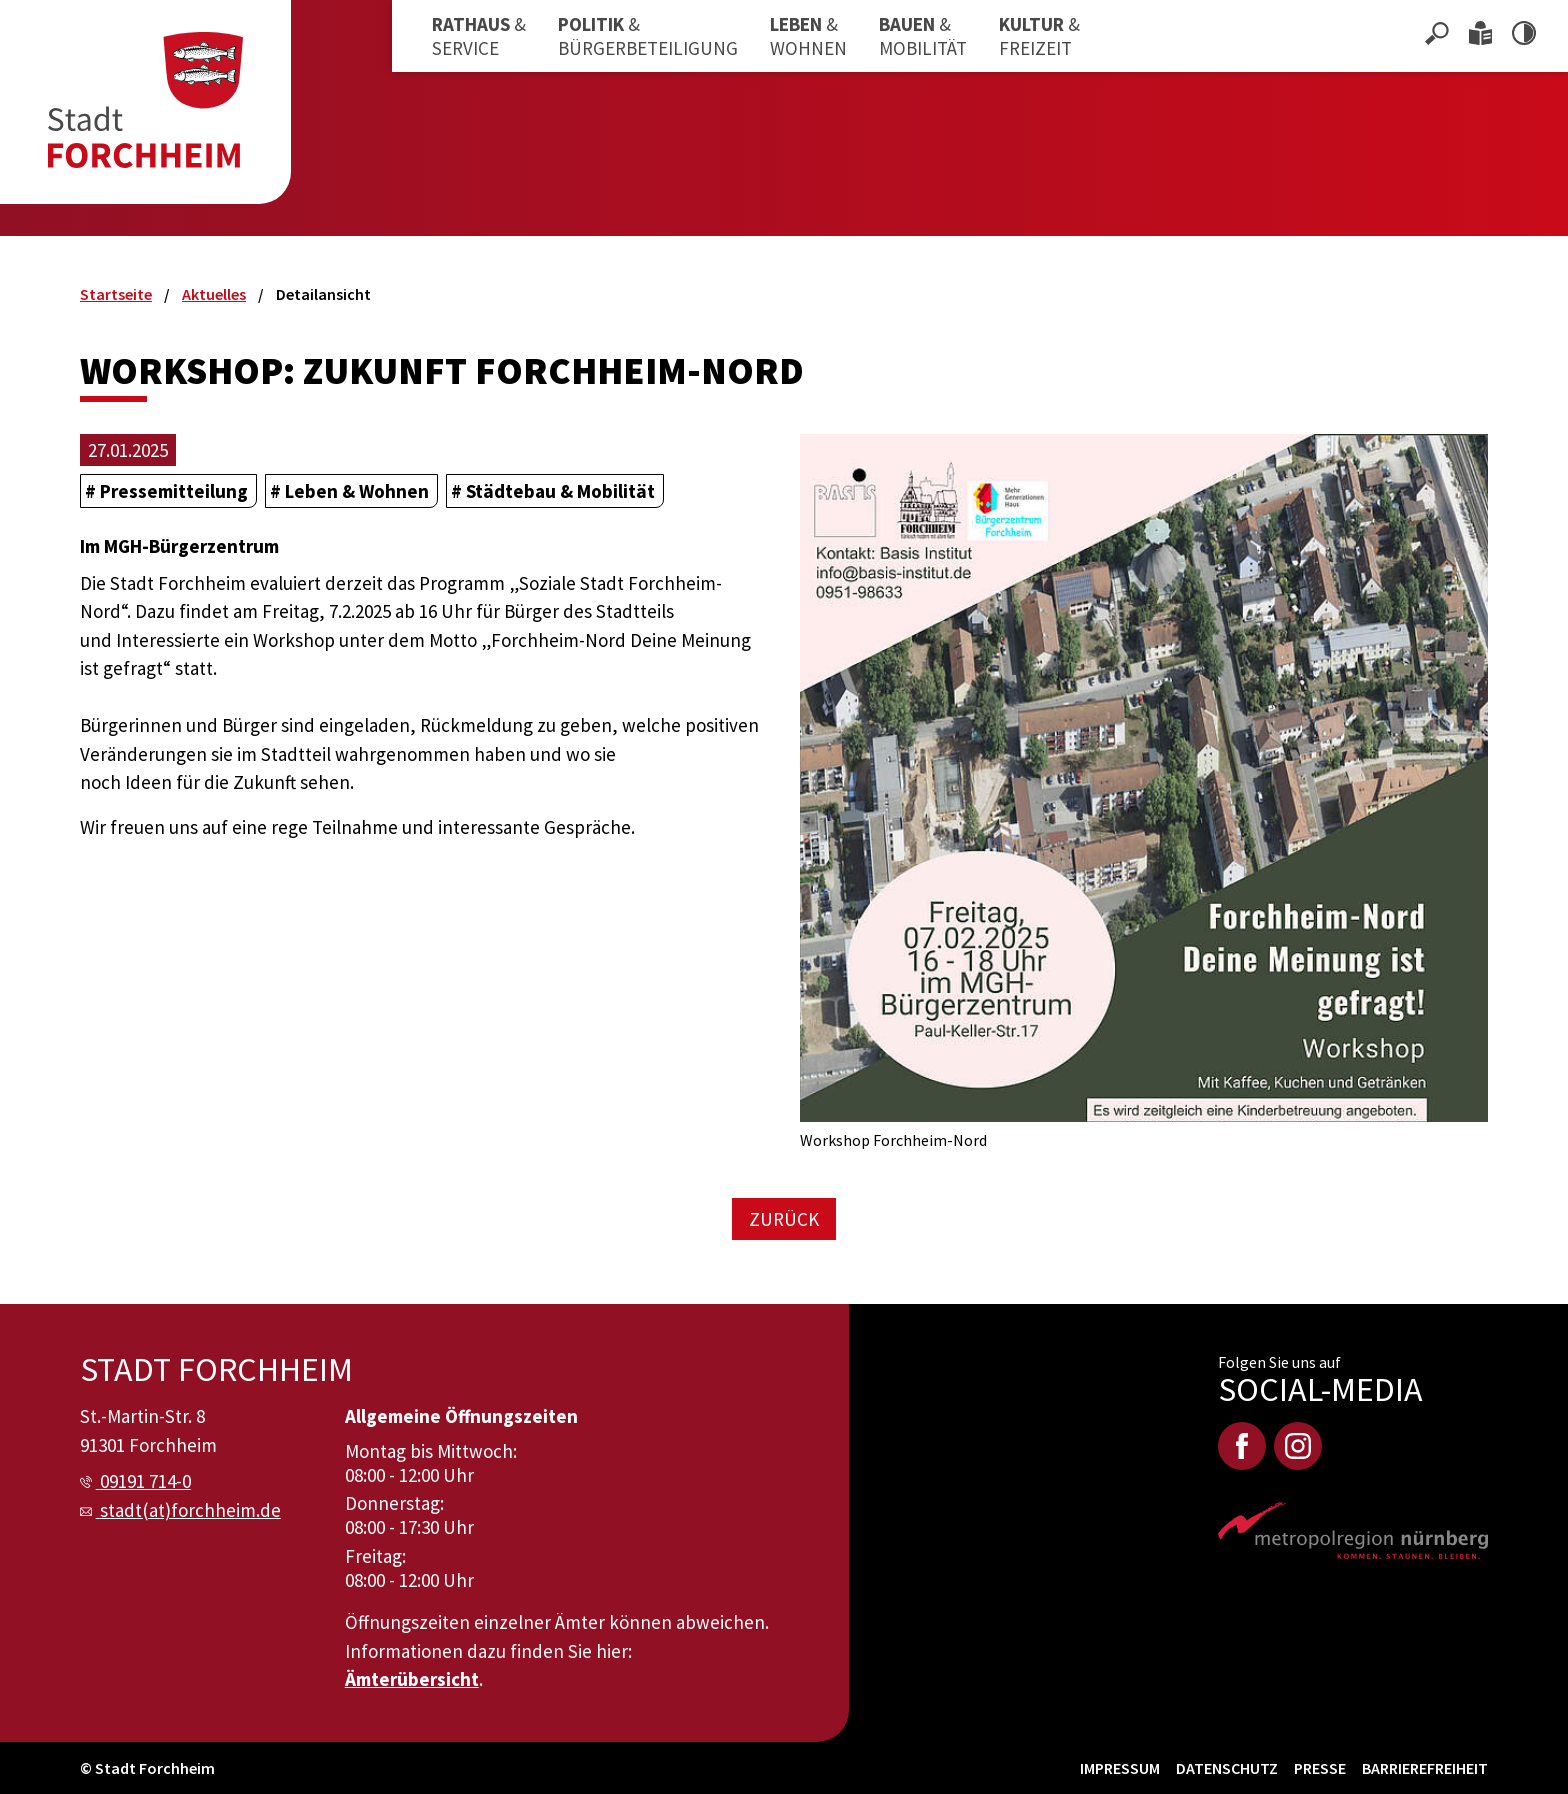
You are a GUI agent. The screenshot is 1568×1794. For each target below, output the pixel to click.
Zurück (784, 1219)
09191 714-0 (145, 1481)
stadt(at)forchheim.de (190, 1510)
